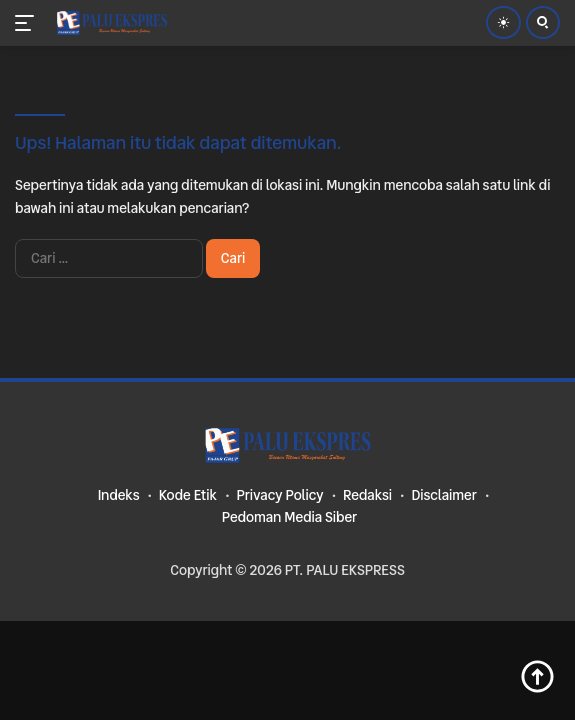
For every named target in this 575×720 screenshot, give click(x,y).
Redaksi (367, 495)
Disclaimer (443, 495)
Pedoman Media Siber (290, 517)
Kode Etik (188, 495)
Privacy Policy (279, 495)
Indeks (119, 495)
